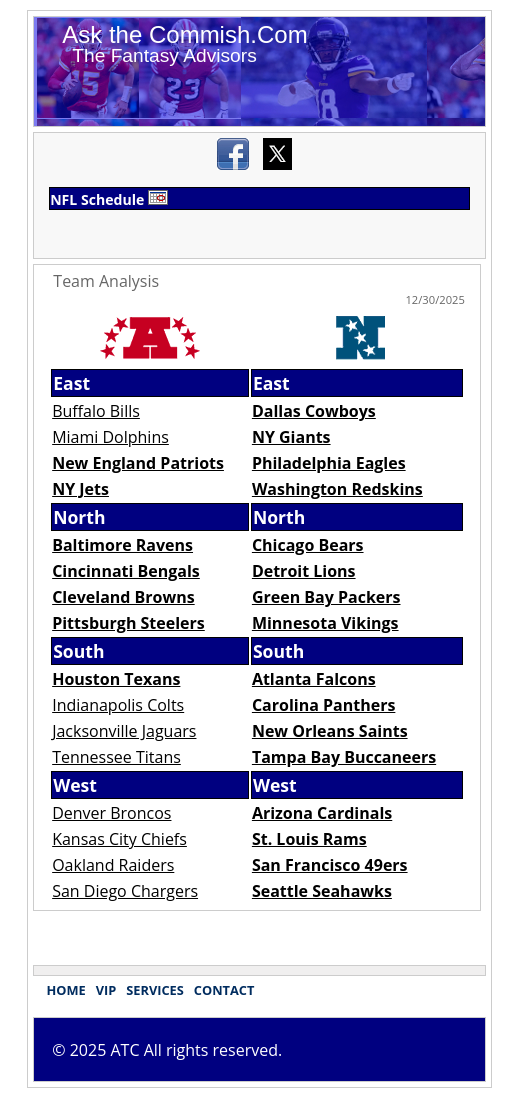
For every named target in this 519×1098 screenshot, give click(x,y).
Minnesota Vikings (325, 623)
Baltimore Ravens (122, 545)
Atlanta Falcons (314, 679)
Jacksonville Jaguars (124, 731)
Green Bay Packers (326, 597)
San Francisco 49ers (330, 865)
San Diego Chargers (125, 891)
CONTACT (224, 990)
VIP (106, 990)
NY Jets (80, 489)
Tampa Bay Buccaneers (344, 757)
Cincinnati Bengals (126, 571)
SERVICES (155, 990)
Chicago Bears (308, 545)
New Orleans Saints (330, 731)
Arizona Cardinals (322, 813)
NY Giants (291, 437)
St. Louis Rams (309, 839)
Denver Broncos (111, 813)
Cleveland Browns (123, 597)
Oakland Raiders (113, 865)
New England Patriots (138, 463)
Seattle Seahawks (322, 891)
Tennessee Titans (116, 757)
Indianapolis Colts (118, 705)
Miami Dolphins (110, 437)
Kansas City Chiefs (119, 839)
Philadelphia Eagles (329, 463)
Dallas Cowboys (314, 411)
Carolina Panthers (324, 705)
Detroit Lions (304, 571)
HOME (65, 990)
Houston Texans (116, 679)
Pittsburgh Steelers (128, 623)
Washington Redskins (337, 489)
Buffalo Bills (96, 411)
